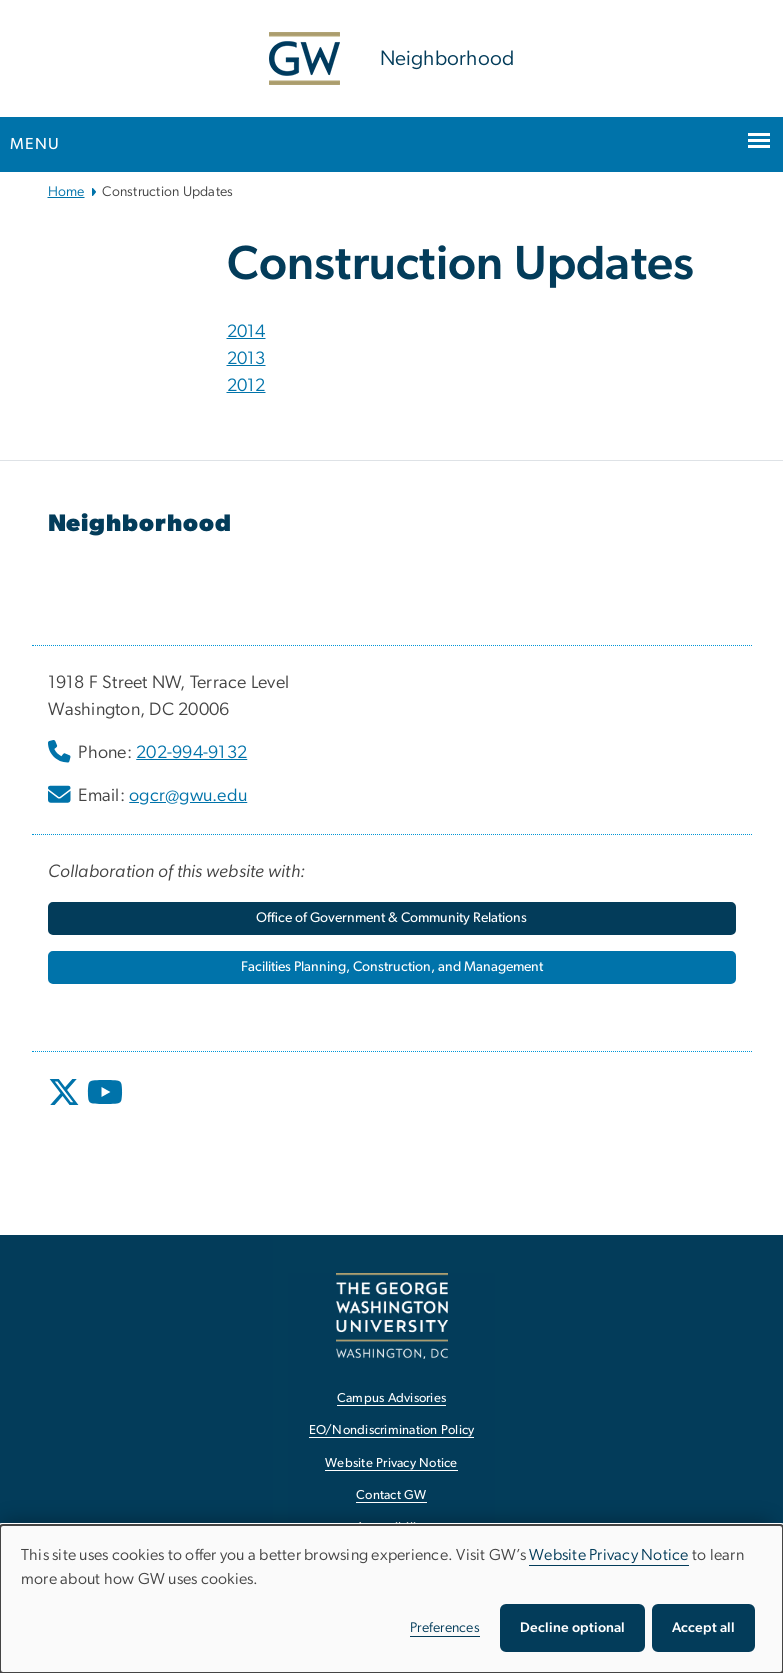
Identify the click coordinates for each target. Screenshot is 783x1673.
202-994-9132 (191, 753)
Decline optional (572, 1628)
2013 (246, 359)
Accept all (703, 1628)
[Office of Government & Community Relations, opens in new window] (392, 918)
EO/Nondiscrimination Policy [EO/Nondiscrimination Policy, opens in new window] (392, 1430)
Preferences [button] (445, 1628)
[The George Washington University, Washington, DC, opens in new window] (392, 1315)
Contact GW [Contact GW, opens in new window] (391, 1495)
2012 (246, 386)
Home (66, 192)
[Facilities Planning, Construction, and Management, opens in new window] (392, 967)
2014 (246, 332)
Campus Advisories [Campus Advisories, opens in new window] (391, 1398)
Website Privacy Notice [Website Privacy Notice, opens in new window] (391, 1463)
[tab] (482, 332)
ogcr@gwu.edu (188, 796)
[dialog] (391, 1599)
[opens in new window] (66, 1107)
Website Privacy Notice (609, 1555)
